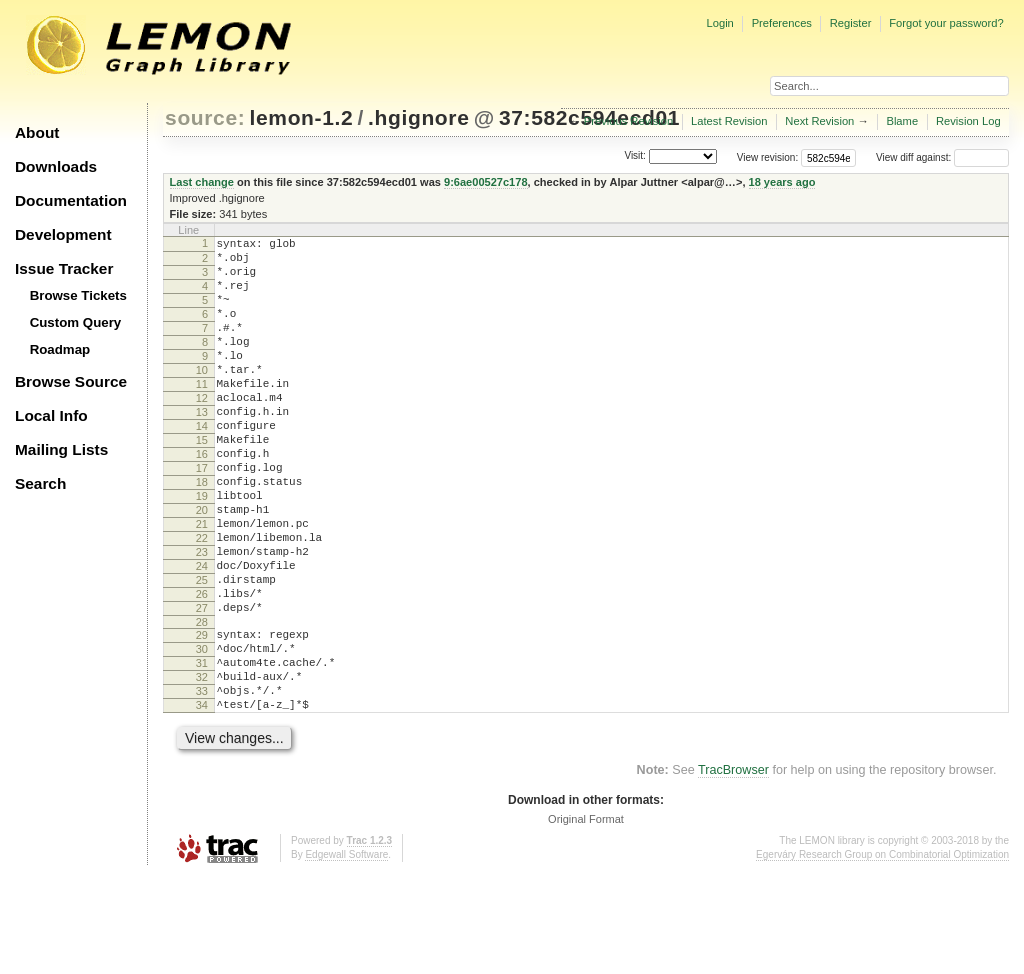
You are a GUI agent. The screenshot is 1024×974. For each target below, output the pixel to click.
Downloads (56, 166)
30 (202, 733)
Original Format (586, 918)
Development (63, 234)
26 (202, 669)
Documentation (71, 200)
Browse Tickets (78, 295)
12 (202, 431)
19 (202, 550)
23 (202, 618)
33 (202, 784)
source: (205, 117)
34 (202, 801)
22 (202, 601)
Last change (202, 182)
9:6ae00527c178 (486, 182)
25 (202, 652)
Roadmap (60, 349)
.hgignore (418, 117)
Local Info (51, 415)
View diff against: (942, 157)
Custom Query (76, 322)
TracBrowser (733, 869)
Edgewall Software (346, 953)
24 (202, 635)
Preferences (782, 23)
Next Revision (819, 121)
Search (40, 483)
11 (202, 414)
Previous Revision (629, 121)
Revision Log (968, 121)
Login (719, 23)
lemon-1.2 (302, 117)
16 (202, 499)
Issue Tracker (64, 268)
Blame (902, 121)
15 (202, 482)
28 (202, 703)
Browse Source (71, 381)
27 (202, 686)
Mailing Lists (61, 449)
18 (202, 533)
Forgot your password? (946, 23)
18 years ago (782, 182)
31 (202, 750)
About (37, 132)
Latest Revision (729, 121)
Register (851, 23)
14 (202, 465)
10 (202, 397)
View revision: (768, 157)
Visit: (635, 156)
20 (202, 567)
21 (202, 584)
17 (202, 516)
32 (202, 767)
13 (202, 448)
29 (202, 716)
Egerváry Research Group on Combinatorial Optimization (882, 953)
